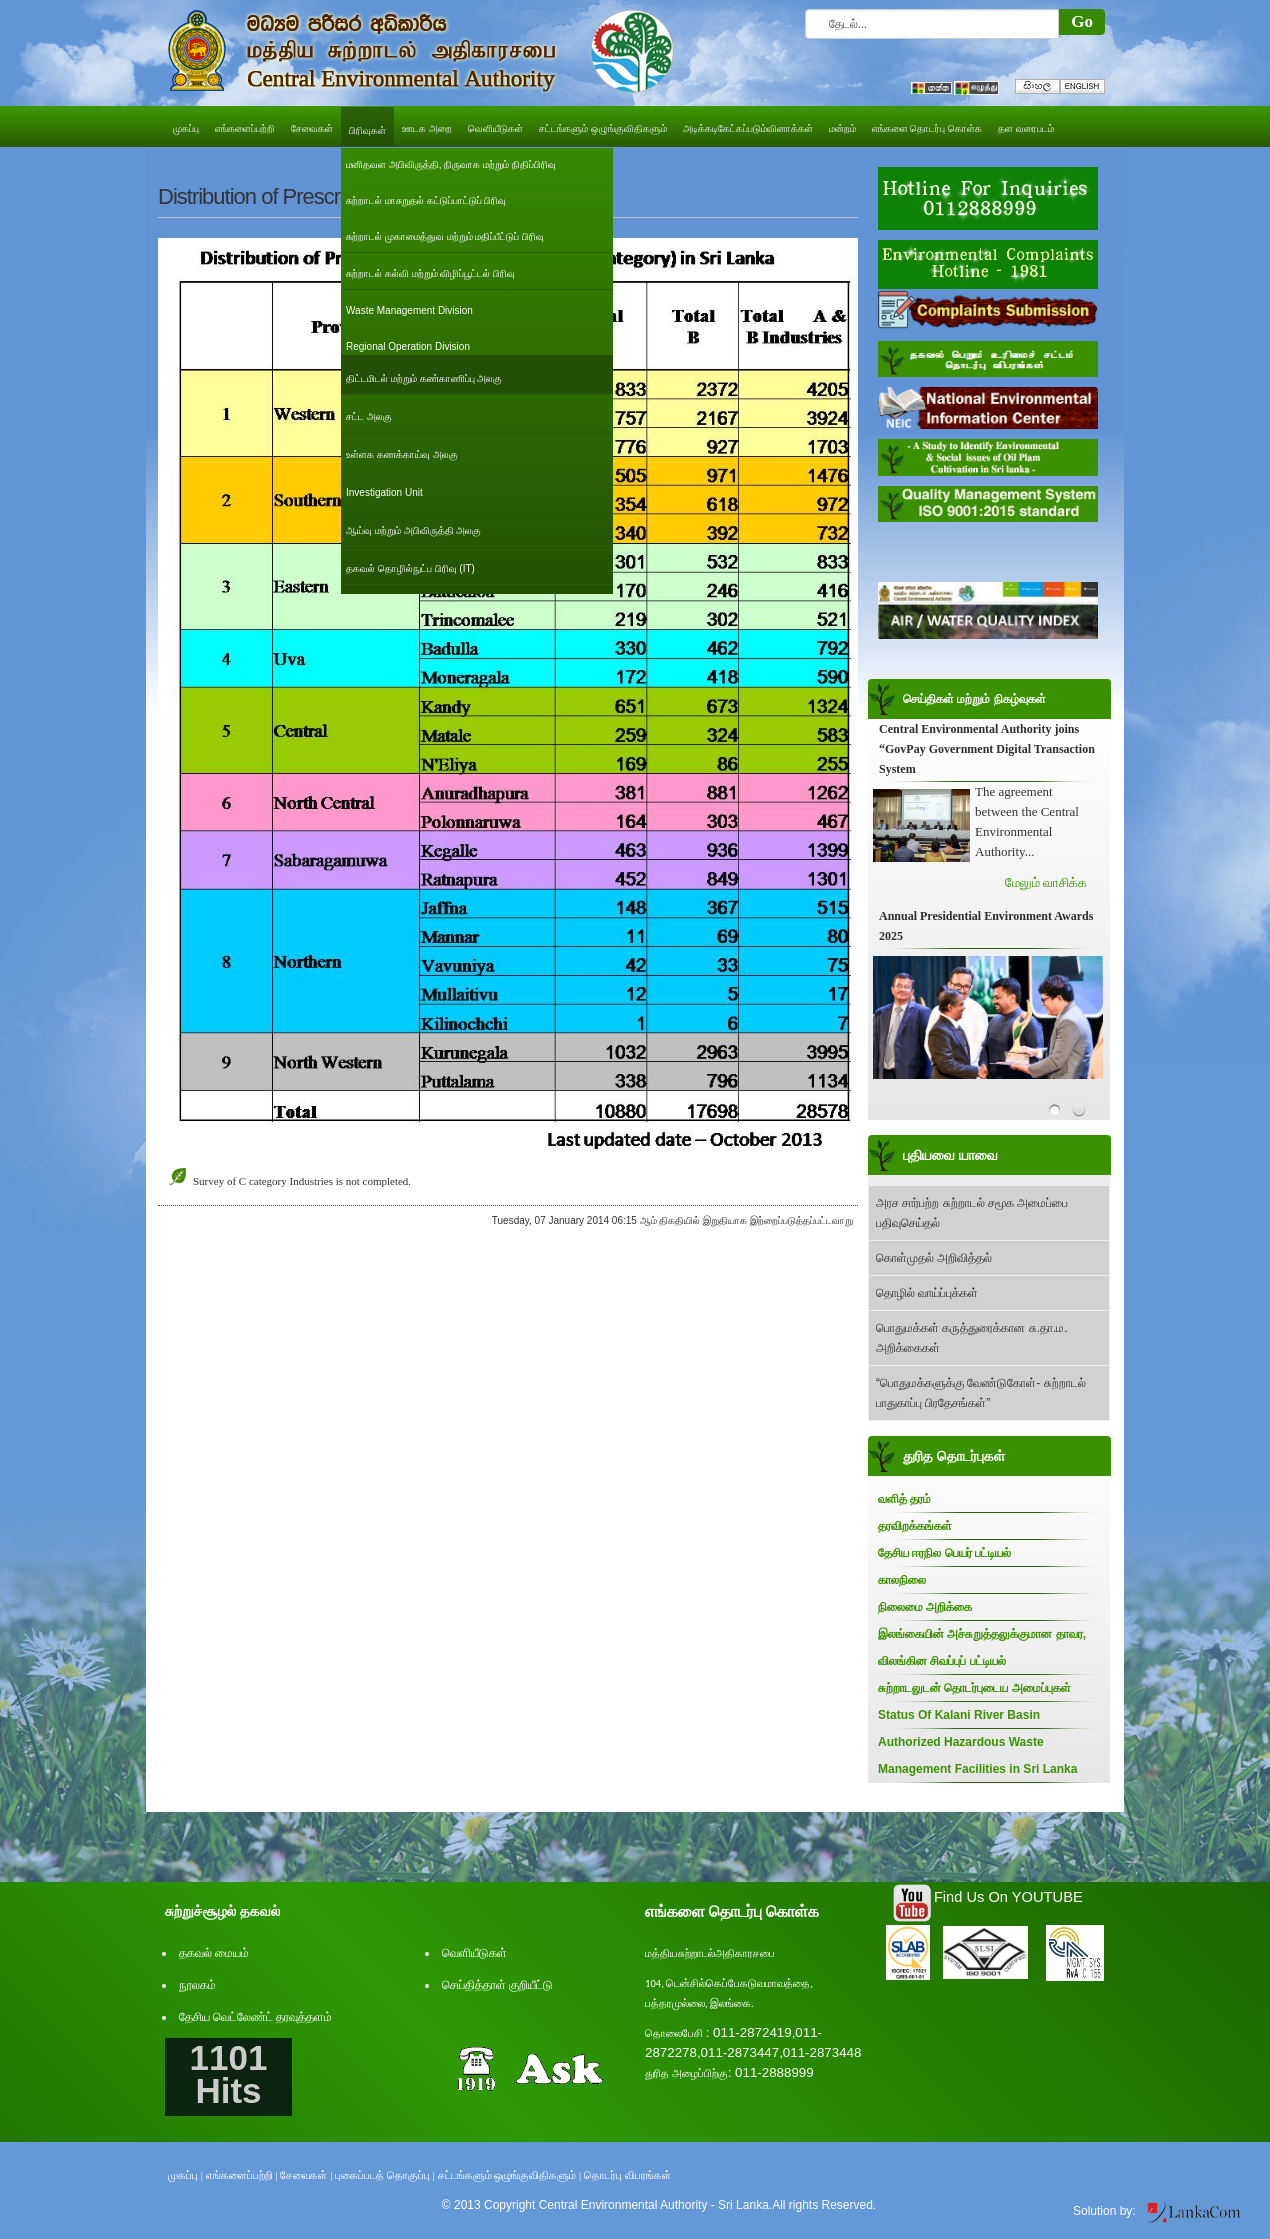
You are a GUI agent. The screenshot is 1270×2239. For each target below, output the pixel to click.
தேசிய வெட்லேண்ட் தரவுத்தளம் (255, 2017)
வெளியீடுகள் (474, 1953)
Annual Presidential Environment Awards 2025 (986, 926)
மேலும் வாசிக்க (1046, 882)
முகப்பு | (185, 2175)
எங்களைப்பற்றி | (242, 2175)
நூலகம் (197, 1985)
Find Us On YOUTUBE (1008, 1897)
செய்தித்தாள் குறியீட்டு (497, 1985)
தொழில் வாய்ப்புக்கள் (927, 1293)
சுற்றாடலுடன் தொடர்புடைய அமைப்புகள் (974, 1688)
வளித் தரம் (904, 1499)
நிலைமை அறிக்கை (925, 1607)
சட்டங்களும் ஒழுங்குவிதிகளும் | (510, 2175)
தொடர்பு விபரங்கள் (627, 2175)
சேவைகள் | (306, 2175)
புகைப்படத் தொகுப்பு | (385, 2175)
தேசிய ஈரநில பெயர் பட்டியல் (944, 1553)
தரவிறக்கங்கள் (915, 1526)
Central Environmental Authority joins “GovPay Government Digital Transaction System (987, 749)
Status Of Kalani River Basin (959, 1715)
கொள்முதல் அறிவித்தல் (934, 1258)
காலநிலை (902, 1580)
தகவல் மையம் (214, 1953)
